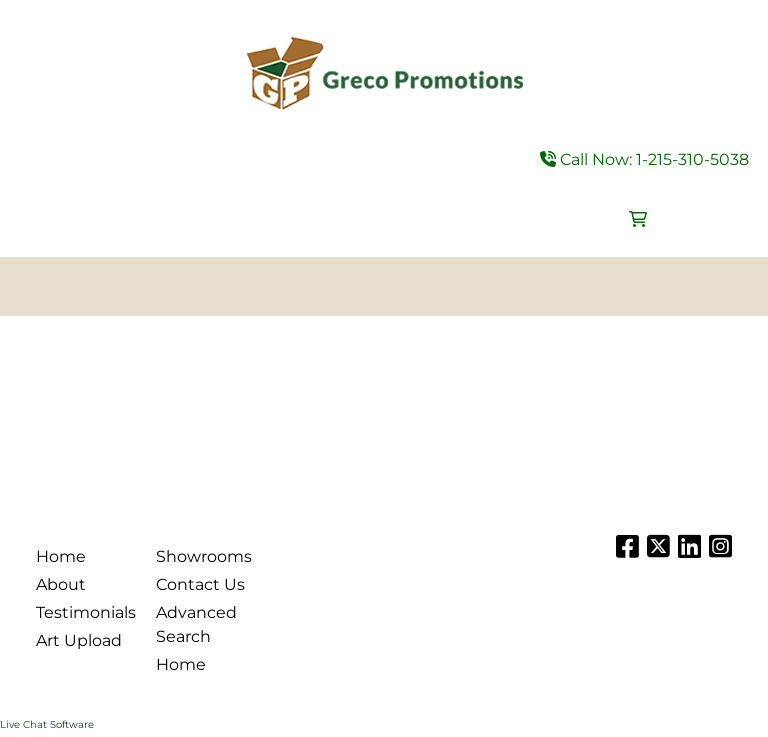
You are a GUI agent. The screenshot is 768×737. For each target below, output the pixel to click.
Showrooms (204, 556)
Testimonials (84, 612)
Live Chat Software (47, 724)
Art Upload (79, 640)
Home (61, 556)
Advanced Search (196, 624)
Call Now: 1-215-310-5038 (644, 159)
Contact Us (200, 584)
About (61, 584)
